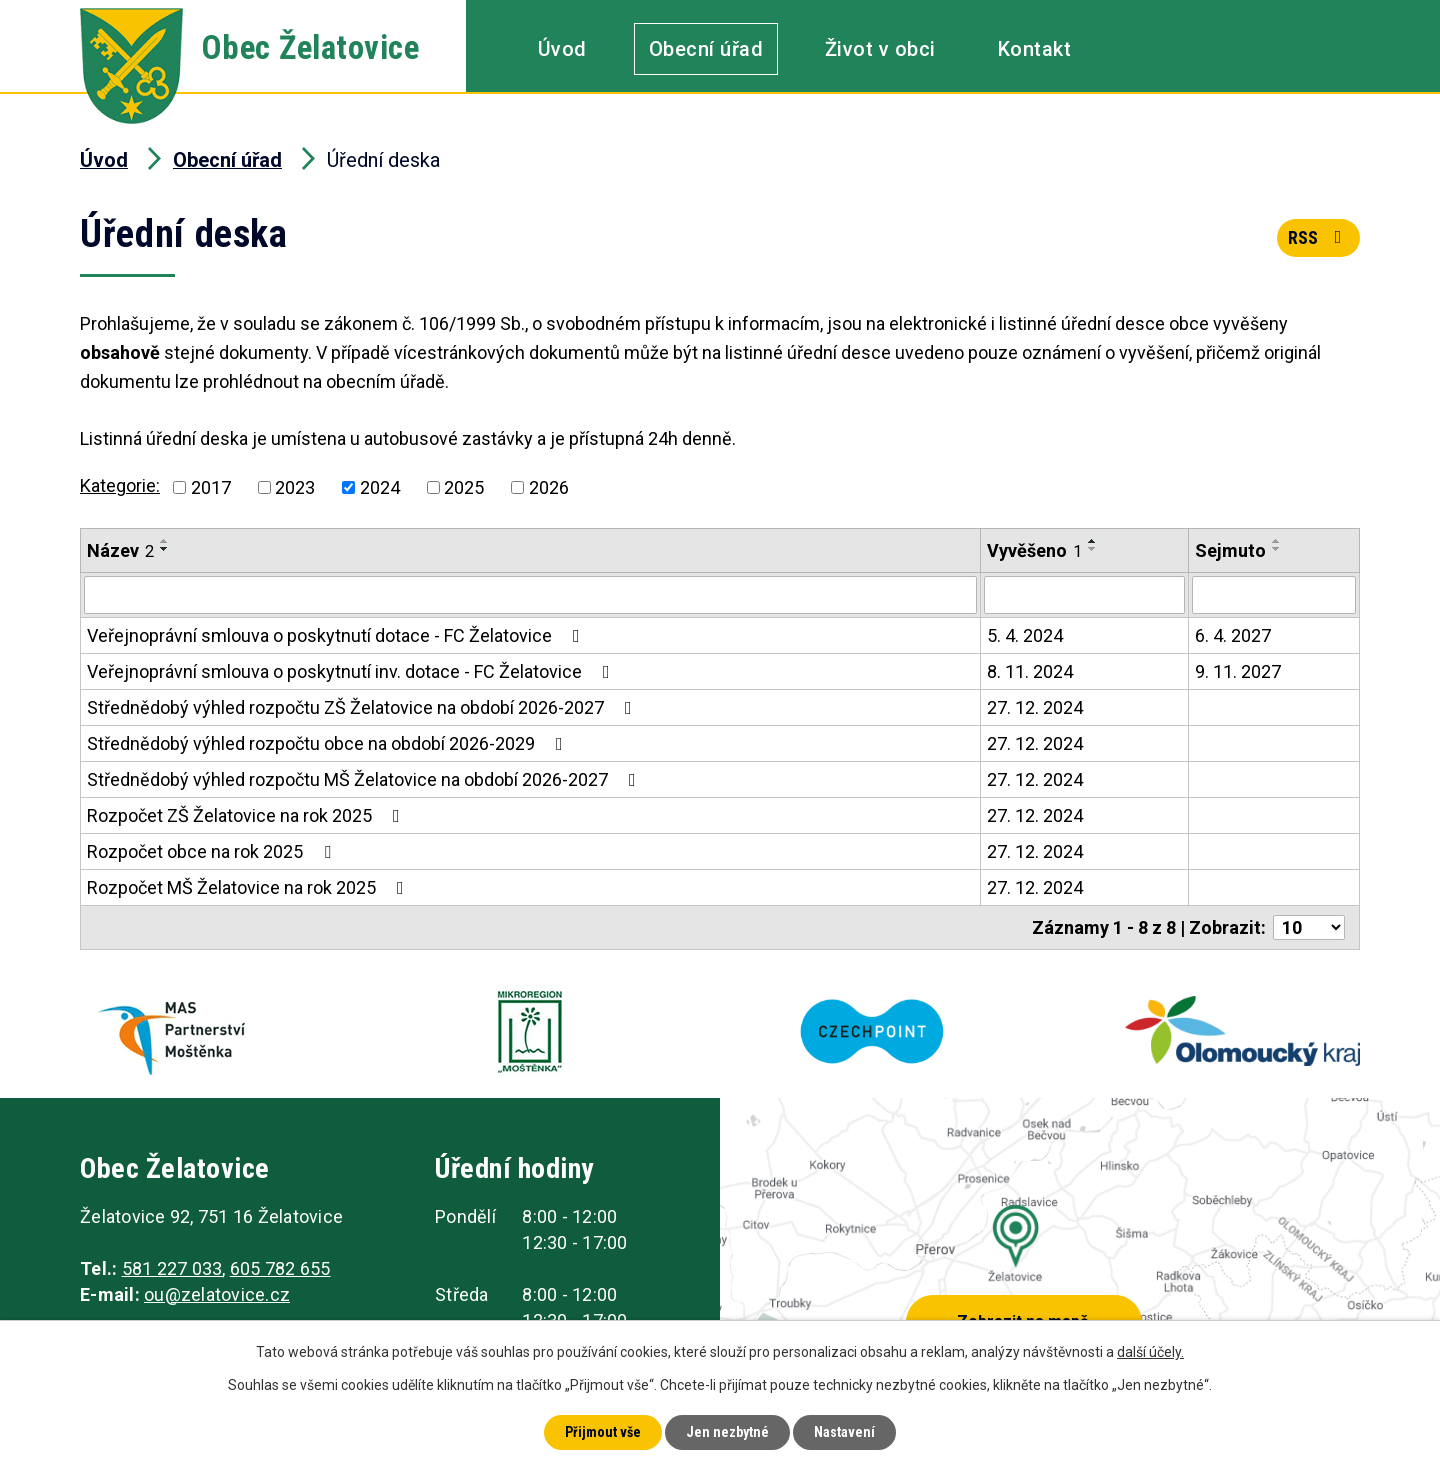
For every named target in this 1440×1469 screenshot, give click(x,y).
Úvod (562, 49)
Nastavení (844, 1432)
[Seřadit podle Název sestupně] (165, 549)
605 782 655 (280, 1268)
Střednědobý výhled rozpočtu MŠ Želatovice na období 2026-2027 (365, 779)
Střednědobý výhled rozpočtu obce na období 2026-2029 (329, 743)
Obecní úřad (706, 49)
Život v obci (880, 49)
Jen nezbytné (727, 1432)
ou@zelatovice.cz (217, 1294)
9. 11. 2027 (1238, 671)
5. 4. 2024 (1025, 635)
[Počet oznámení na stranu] (1309, 927)
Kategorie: (120, 485)
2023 (295, 487)
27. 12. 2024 (1035, 707)
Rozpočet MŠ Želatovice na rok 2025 (249, 887)
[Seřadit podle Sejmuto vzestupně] (1277, 541)
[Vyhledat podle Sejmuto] (1274, 595)
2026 (549, 487)
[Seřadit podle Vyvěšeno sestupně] (1093, 549)
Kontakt (1035, 49)
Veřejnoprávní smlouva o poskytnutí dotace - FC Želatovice (337, 635)
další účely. (1150, 1352)
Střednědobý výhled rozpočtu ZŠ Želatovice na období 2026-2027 (363, 707)
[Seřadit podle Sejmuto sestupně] (1277, 549)
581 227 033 (172, 1268)
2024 (380, 487)
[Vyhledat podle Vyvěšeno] (1085, 595)
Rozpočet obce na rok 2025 (213, 851)
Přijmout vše (603, 1432)
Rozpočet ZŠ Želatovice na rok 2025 (247, 815)
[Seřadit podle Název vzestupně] (165, 541)
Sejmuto (1230, 550)
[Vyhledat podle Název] (530, 595)
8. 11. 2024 (1030, 671)
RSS (1319, 237)
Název (120, 550)
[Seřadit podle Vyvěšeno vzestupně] (1093, 541)
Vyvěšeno (1034, 550)
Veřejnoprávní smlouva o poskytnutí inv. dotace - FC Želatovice (352, 671)
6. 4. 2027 (1233, 635)
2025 (464, 487)
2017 (211, 487)
